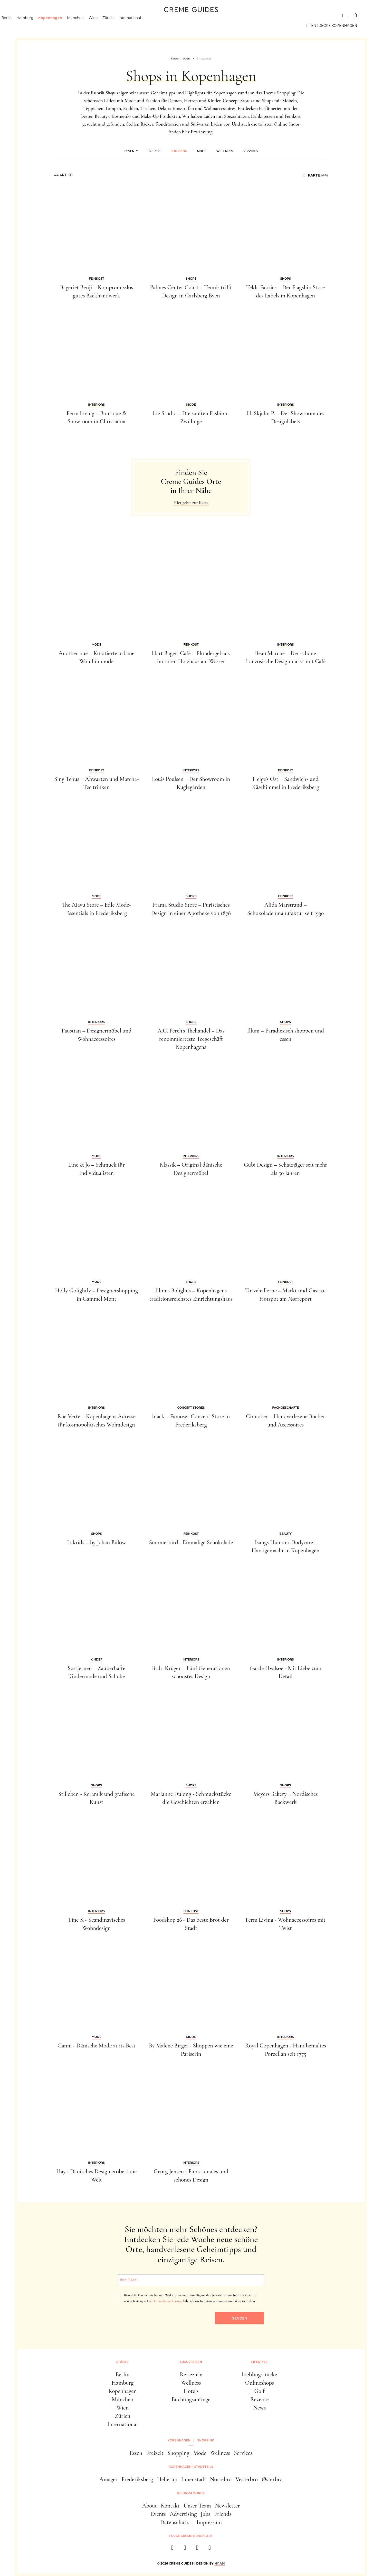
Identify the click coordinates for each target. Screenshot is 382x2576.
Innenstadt (193, 2479)
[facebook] (172, 2549)
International (153, 25)
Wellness (224, 151)
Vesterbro (246, 2479)
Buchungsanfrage (191, 2399)
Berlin (30, 25)
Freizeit (154, 151)
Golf (259, 2391)
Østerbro (272, 2479)
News (259, 2407)
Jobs (205, 2513)
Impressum (209, 2522)
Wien (116, 25)
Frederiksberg (137, 2479)
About (149, 2505)
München (99, 25)
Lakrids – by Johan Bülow (96, 1542)
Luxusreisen (62, 15)
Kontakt (170, 2505)
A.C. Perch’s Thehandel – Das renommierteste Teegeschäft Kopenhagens (191, 1039)
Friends (222, 2513)
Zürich (131, 25)
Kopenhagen (74, 25)
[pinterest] (197, 2549)
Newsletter (227, 2505)
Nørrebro (221, 2479)
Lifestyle (95, 15)
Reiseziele (191, 2374)
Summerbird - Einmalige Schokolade (191, 1542)
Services (250, 151)
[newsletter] (209, 2549)
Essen (129, 151)
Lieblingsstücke (259, 2374)
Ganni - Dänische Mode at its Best (96, 2045)
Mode (202, 151)
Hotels (191, 2391)
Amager (108, 2479)
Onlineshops (259, 2382)
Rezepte (259, 2399)
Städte (32, 15)
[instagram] (184, 2549)
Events (158, 2513)
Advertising (183, 2513)
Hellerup (167, 2479)
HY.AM (219, 2563)
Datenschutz (174, 2522)
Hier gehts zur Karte (191, 502)
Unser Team (197, 2505)
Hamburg (48, 25)
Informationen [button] (191, 2493)
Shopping (179, 151)
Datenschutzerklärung (167, 2301)
